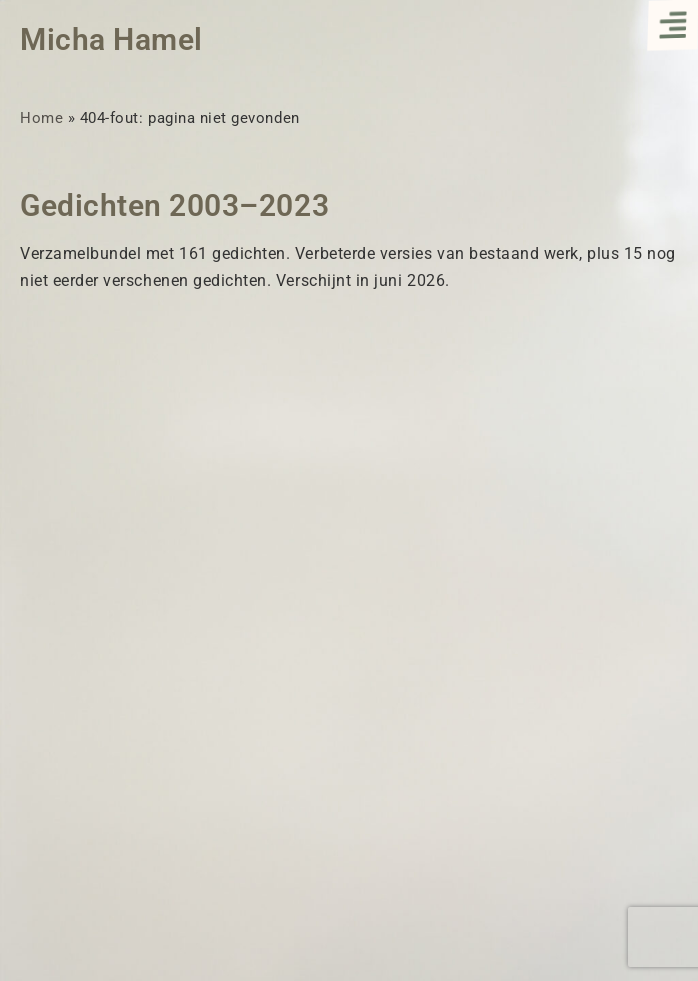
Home (41, 118)
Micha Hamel (111, 39)
